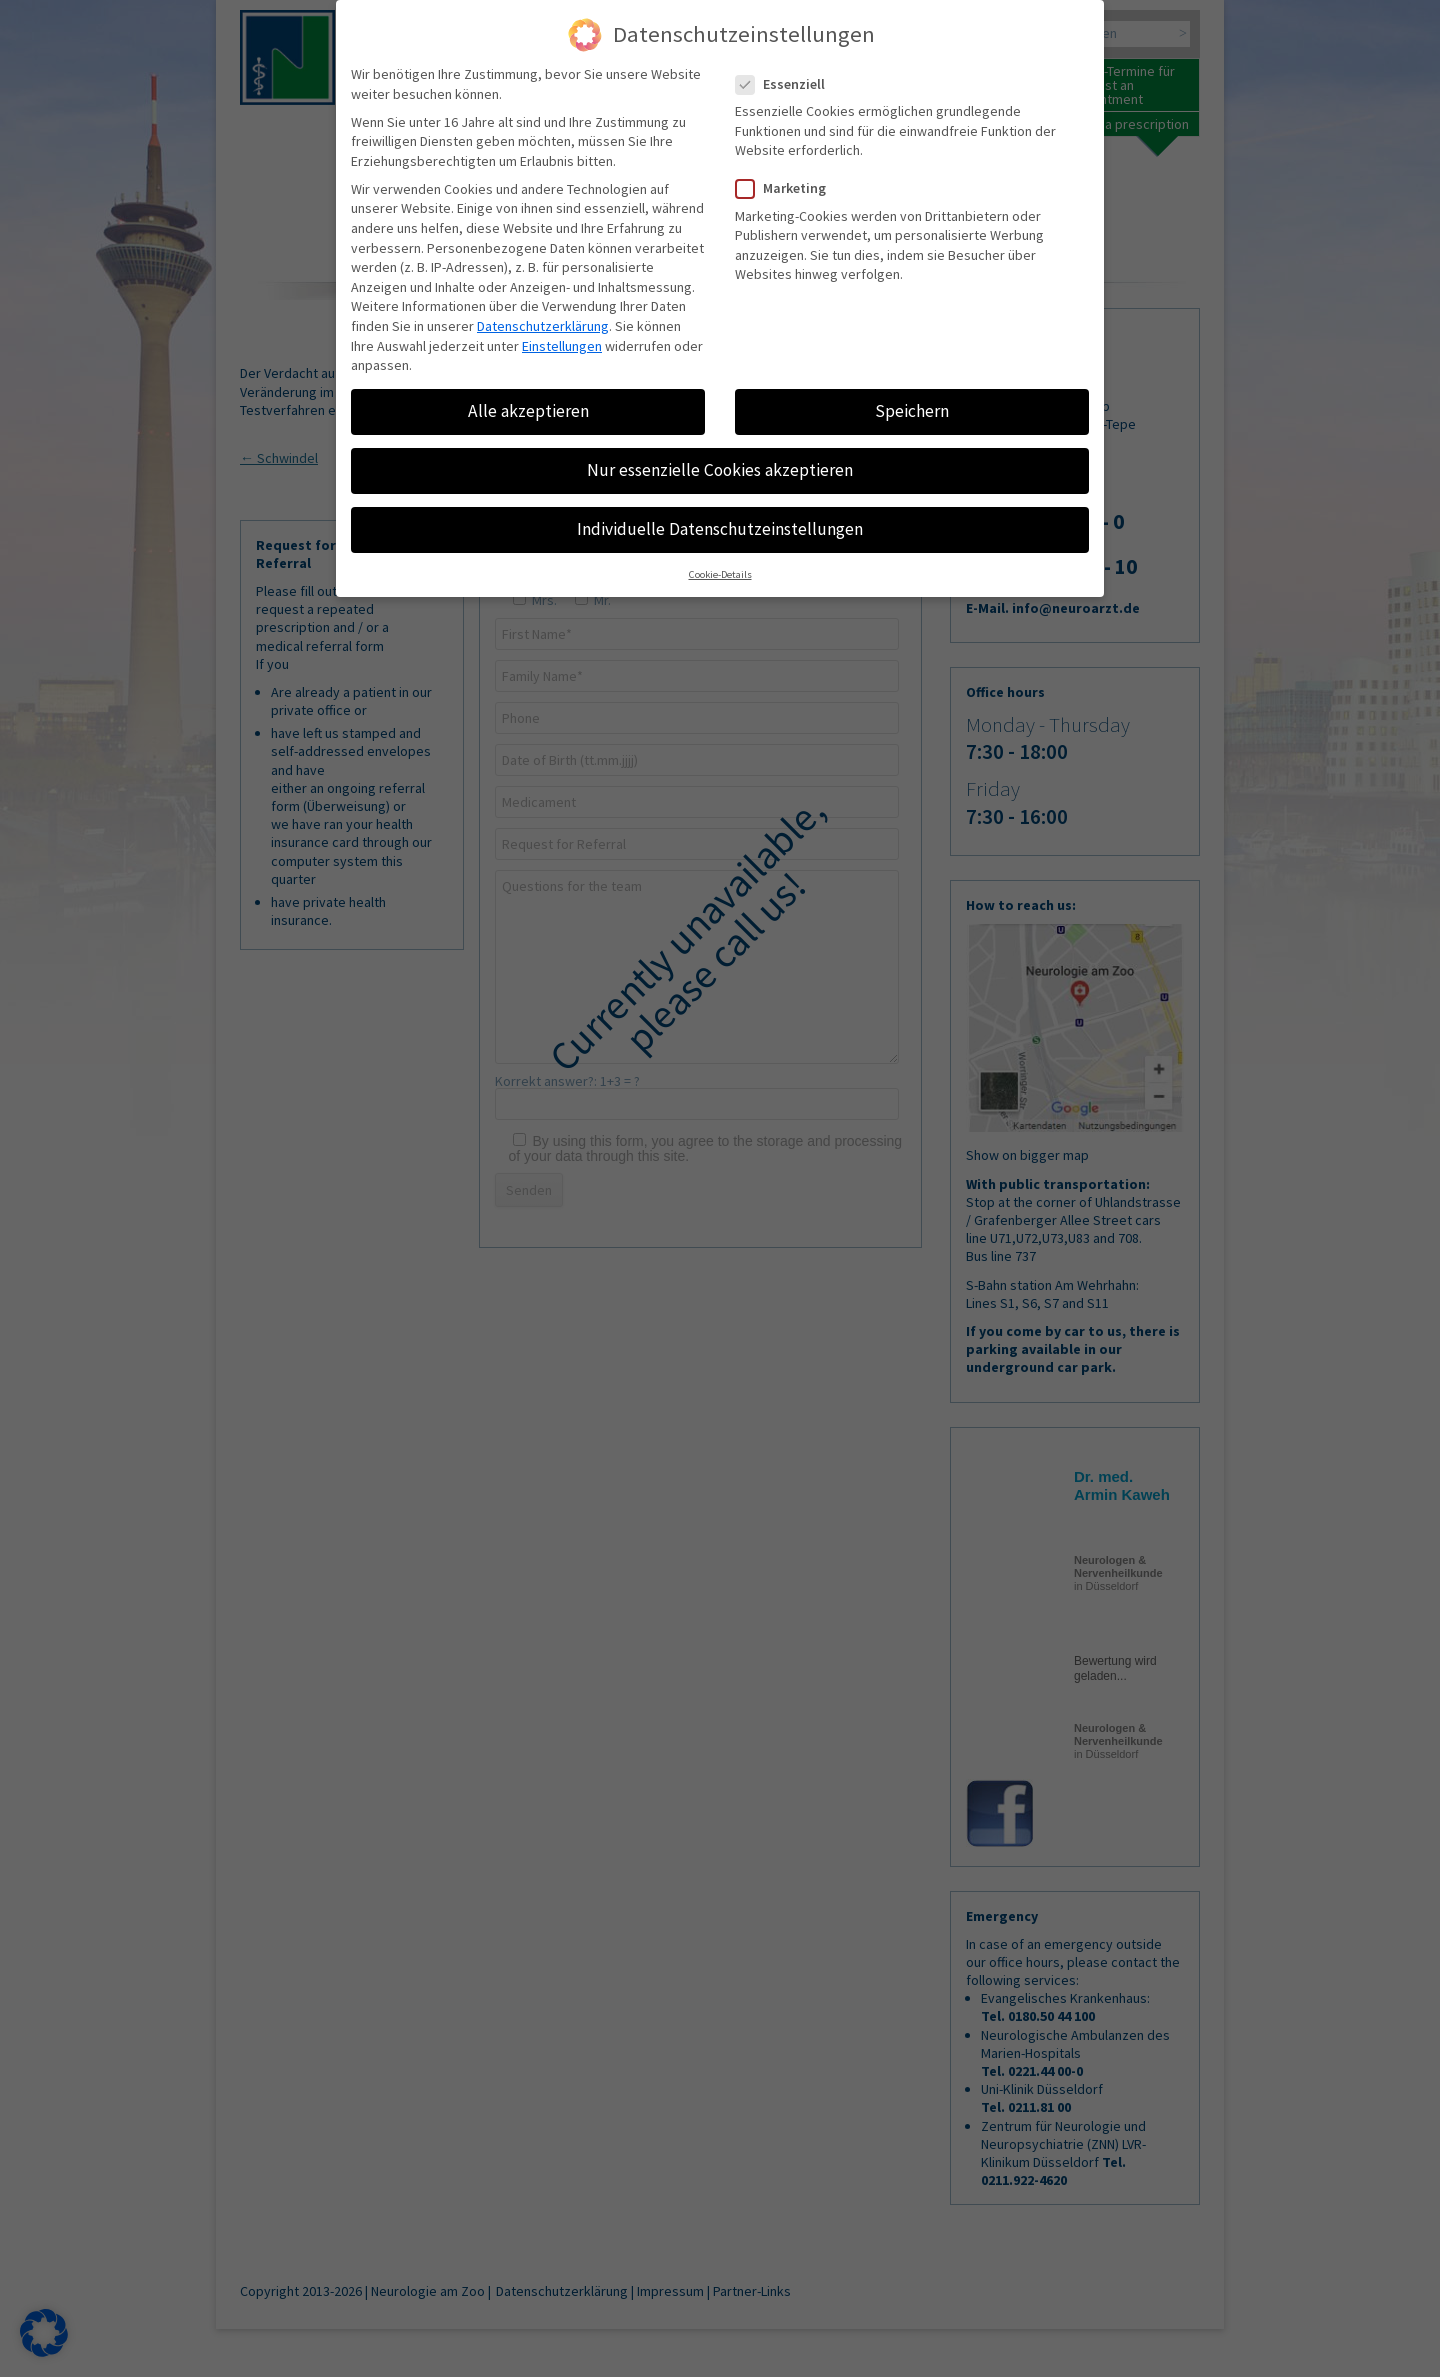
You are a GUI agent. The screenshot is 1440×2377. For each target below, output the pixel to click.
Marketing (789, 188)
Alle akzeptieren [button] (528, 411)
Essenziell (788, 84)
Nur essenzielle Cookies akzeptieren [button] (720, 470)
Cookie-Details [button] (720, 575)
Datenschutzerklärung (543, 326)
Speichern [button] (912, 411)
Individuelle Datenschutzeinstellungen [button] (720, 529)
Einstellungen (562, 346)
